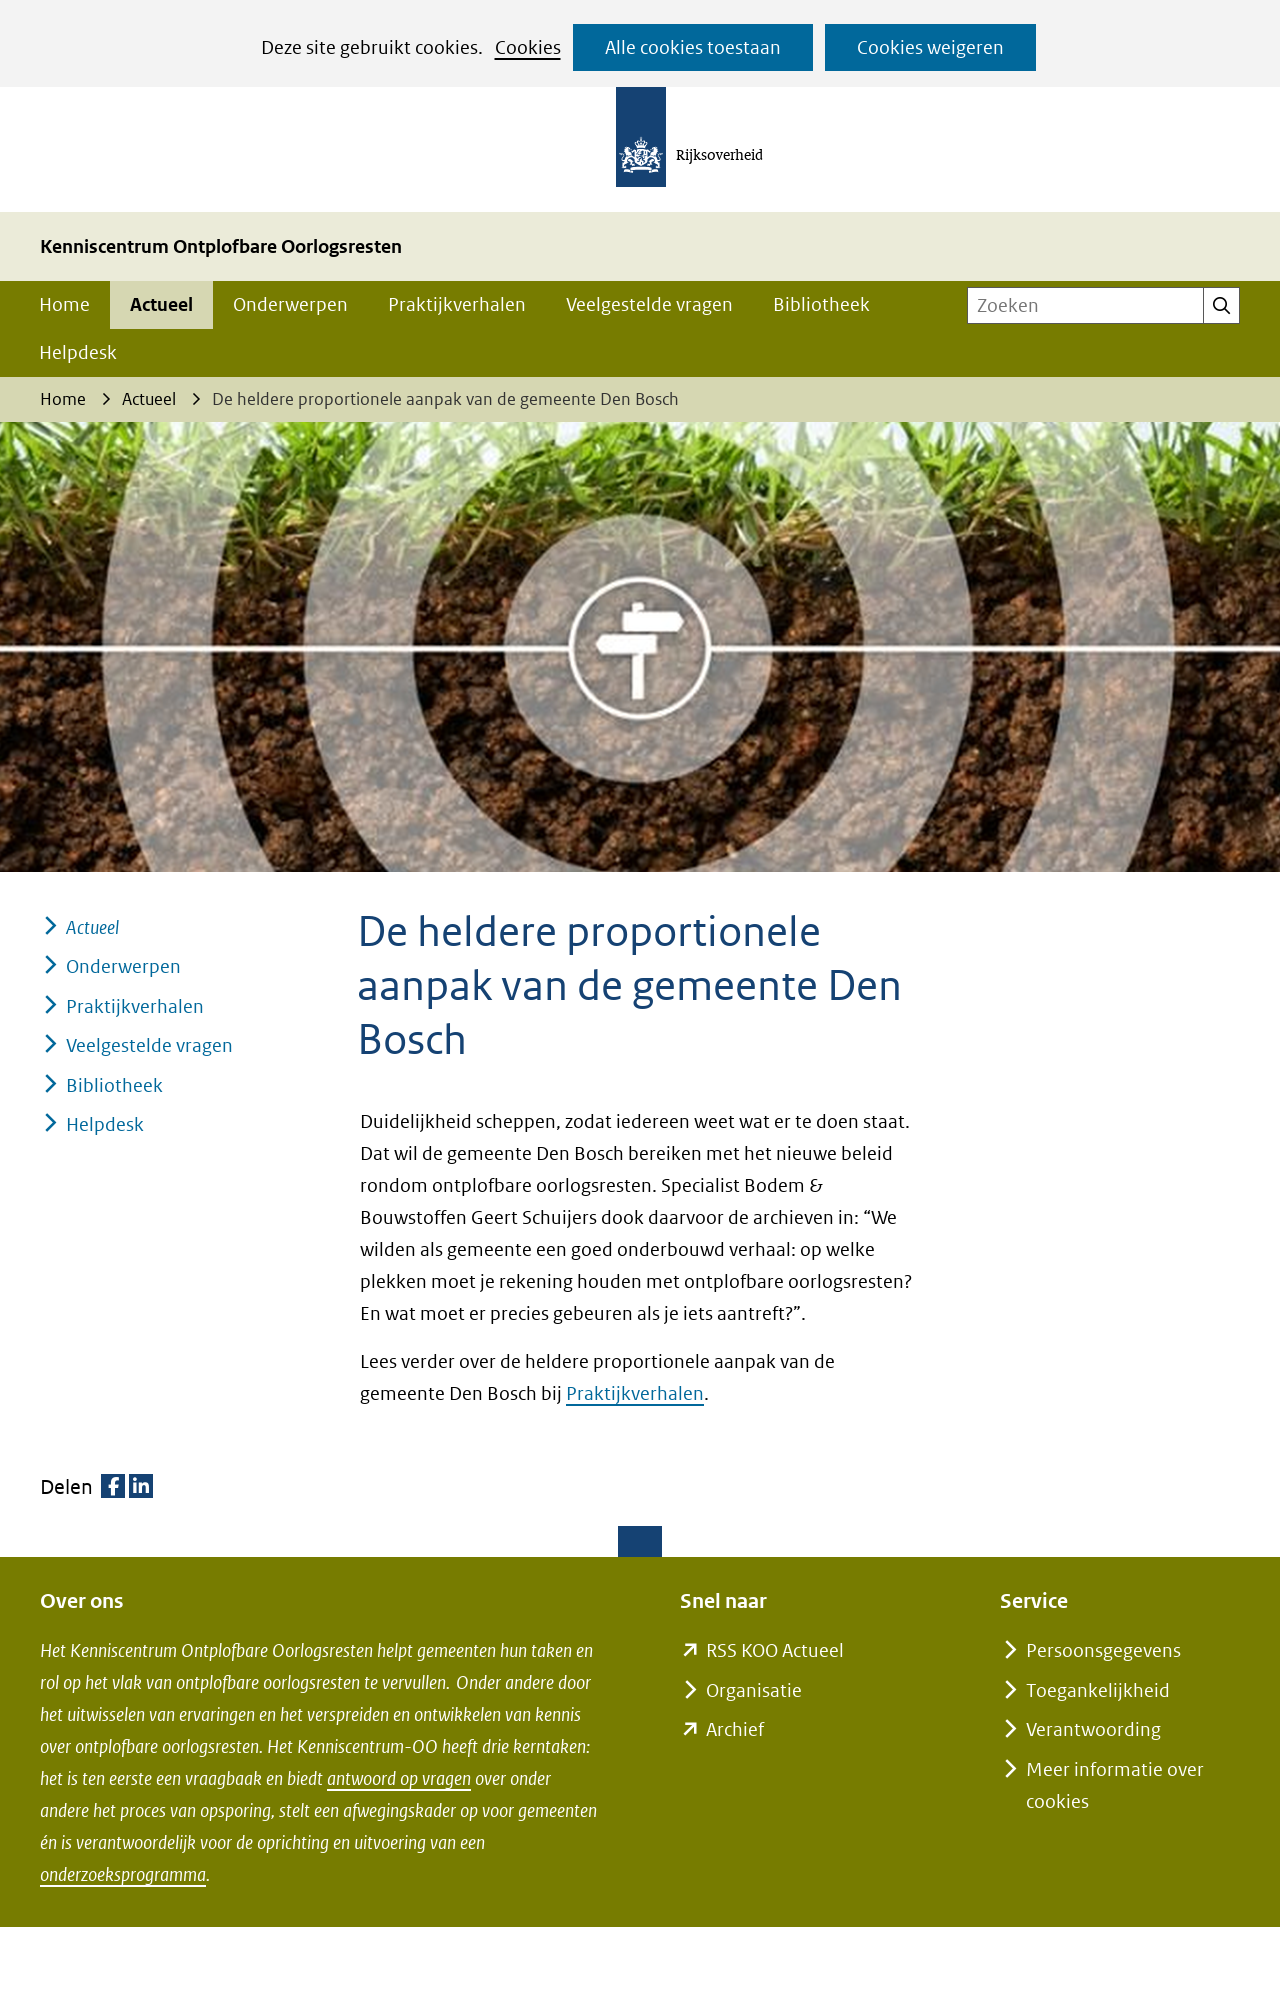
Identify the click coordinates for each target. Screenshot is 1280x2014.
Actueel (161, 304)
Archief (735, 1729)
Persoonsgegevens (1103, 1650)
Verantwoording (1093, 1729)
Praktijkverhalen (457, 304)
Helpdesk (78, 352)
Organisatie (754, 1690)
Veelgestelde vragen (649, 304)
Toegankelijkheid (1098, 1690)
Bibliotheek (821, 304)
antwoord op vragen (399, 1778)
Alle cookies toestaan (693, 47)
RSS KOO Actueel (775, 1650)
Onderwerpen (290, 304)
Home (64, 304)
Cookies (528, 47)
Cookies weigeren (930, 47)
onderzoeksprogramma (123, 1874)
